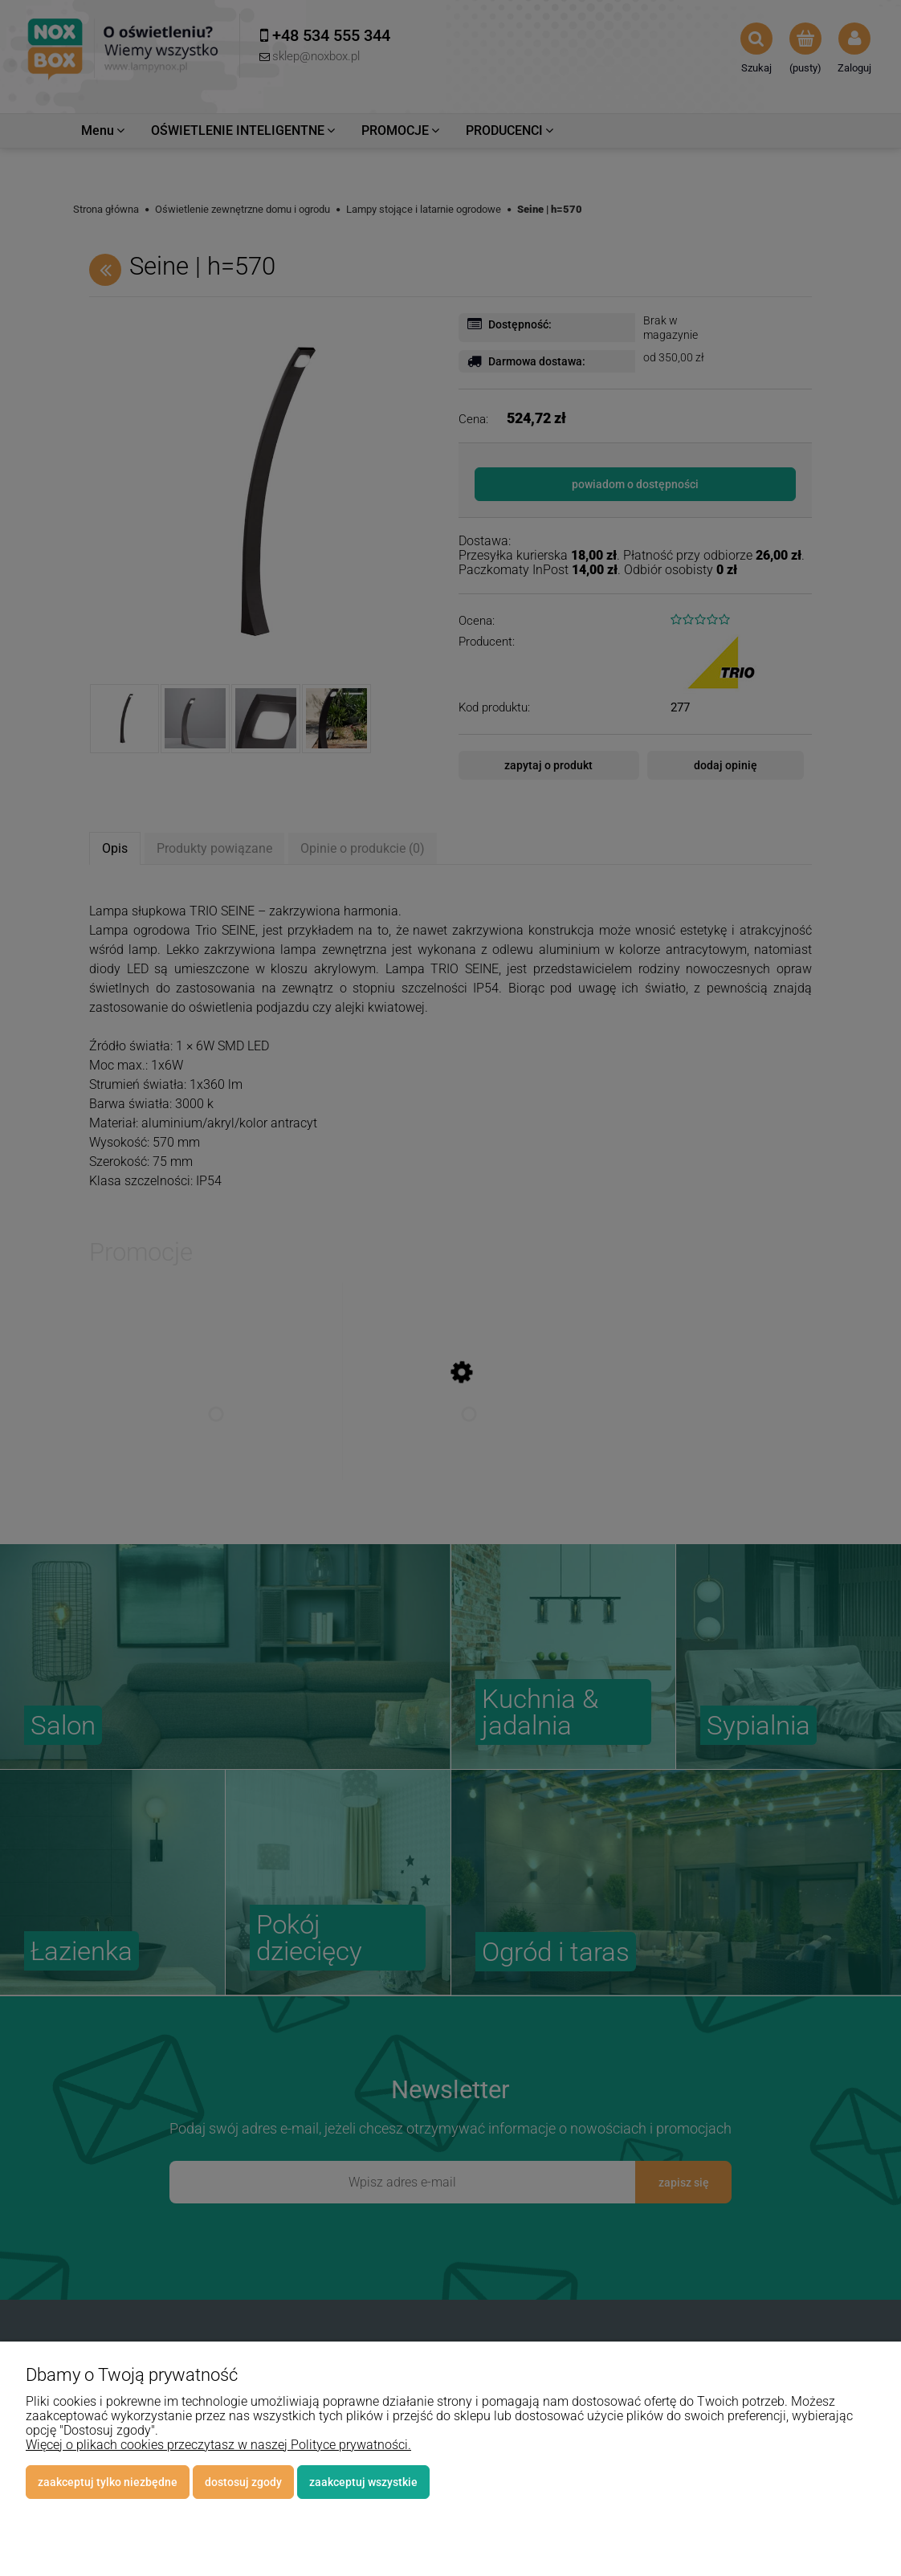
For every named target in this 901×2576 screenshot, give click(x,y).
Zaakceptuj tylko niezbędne (107, 2482)
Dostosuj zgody (243, 2482)
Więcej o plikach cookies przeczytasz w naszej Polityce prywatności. (218, 2444)
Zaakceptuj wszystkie (363, 2482)
